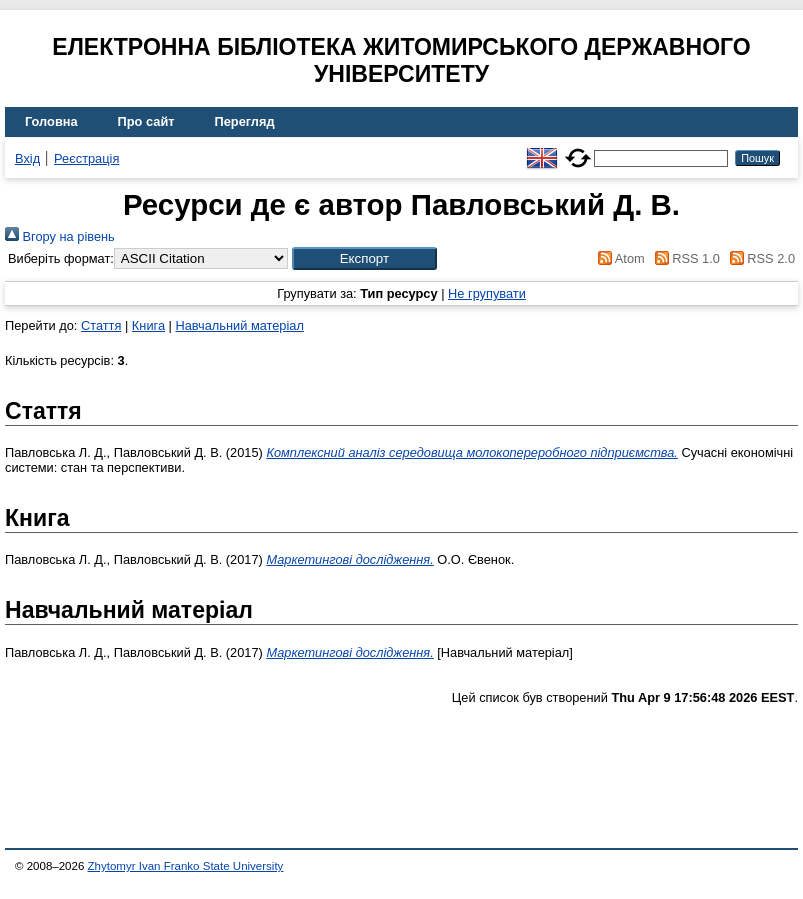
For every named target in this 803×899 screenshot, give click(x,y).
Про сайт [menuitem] (146, 121)
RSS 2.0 (759, 258)
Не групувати (487, 293)
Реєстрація (86, 158)
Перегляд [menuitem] (245, 121)
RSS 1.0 (684, 258)
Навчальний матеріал (239, 325)
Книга (148, 325)
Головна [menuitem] (51, 121)
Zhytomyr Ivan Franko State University (186, 866)
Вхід (27, 158)
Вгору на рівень (60, 236)
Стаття (101, 325)
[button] (364, 258)
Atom (618, 258)
